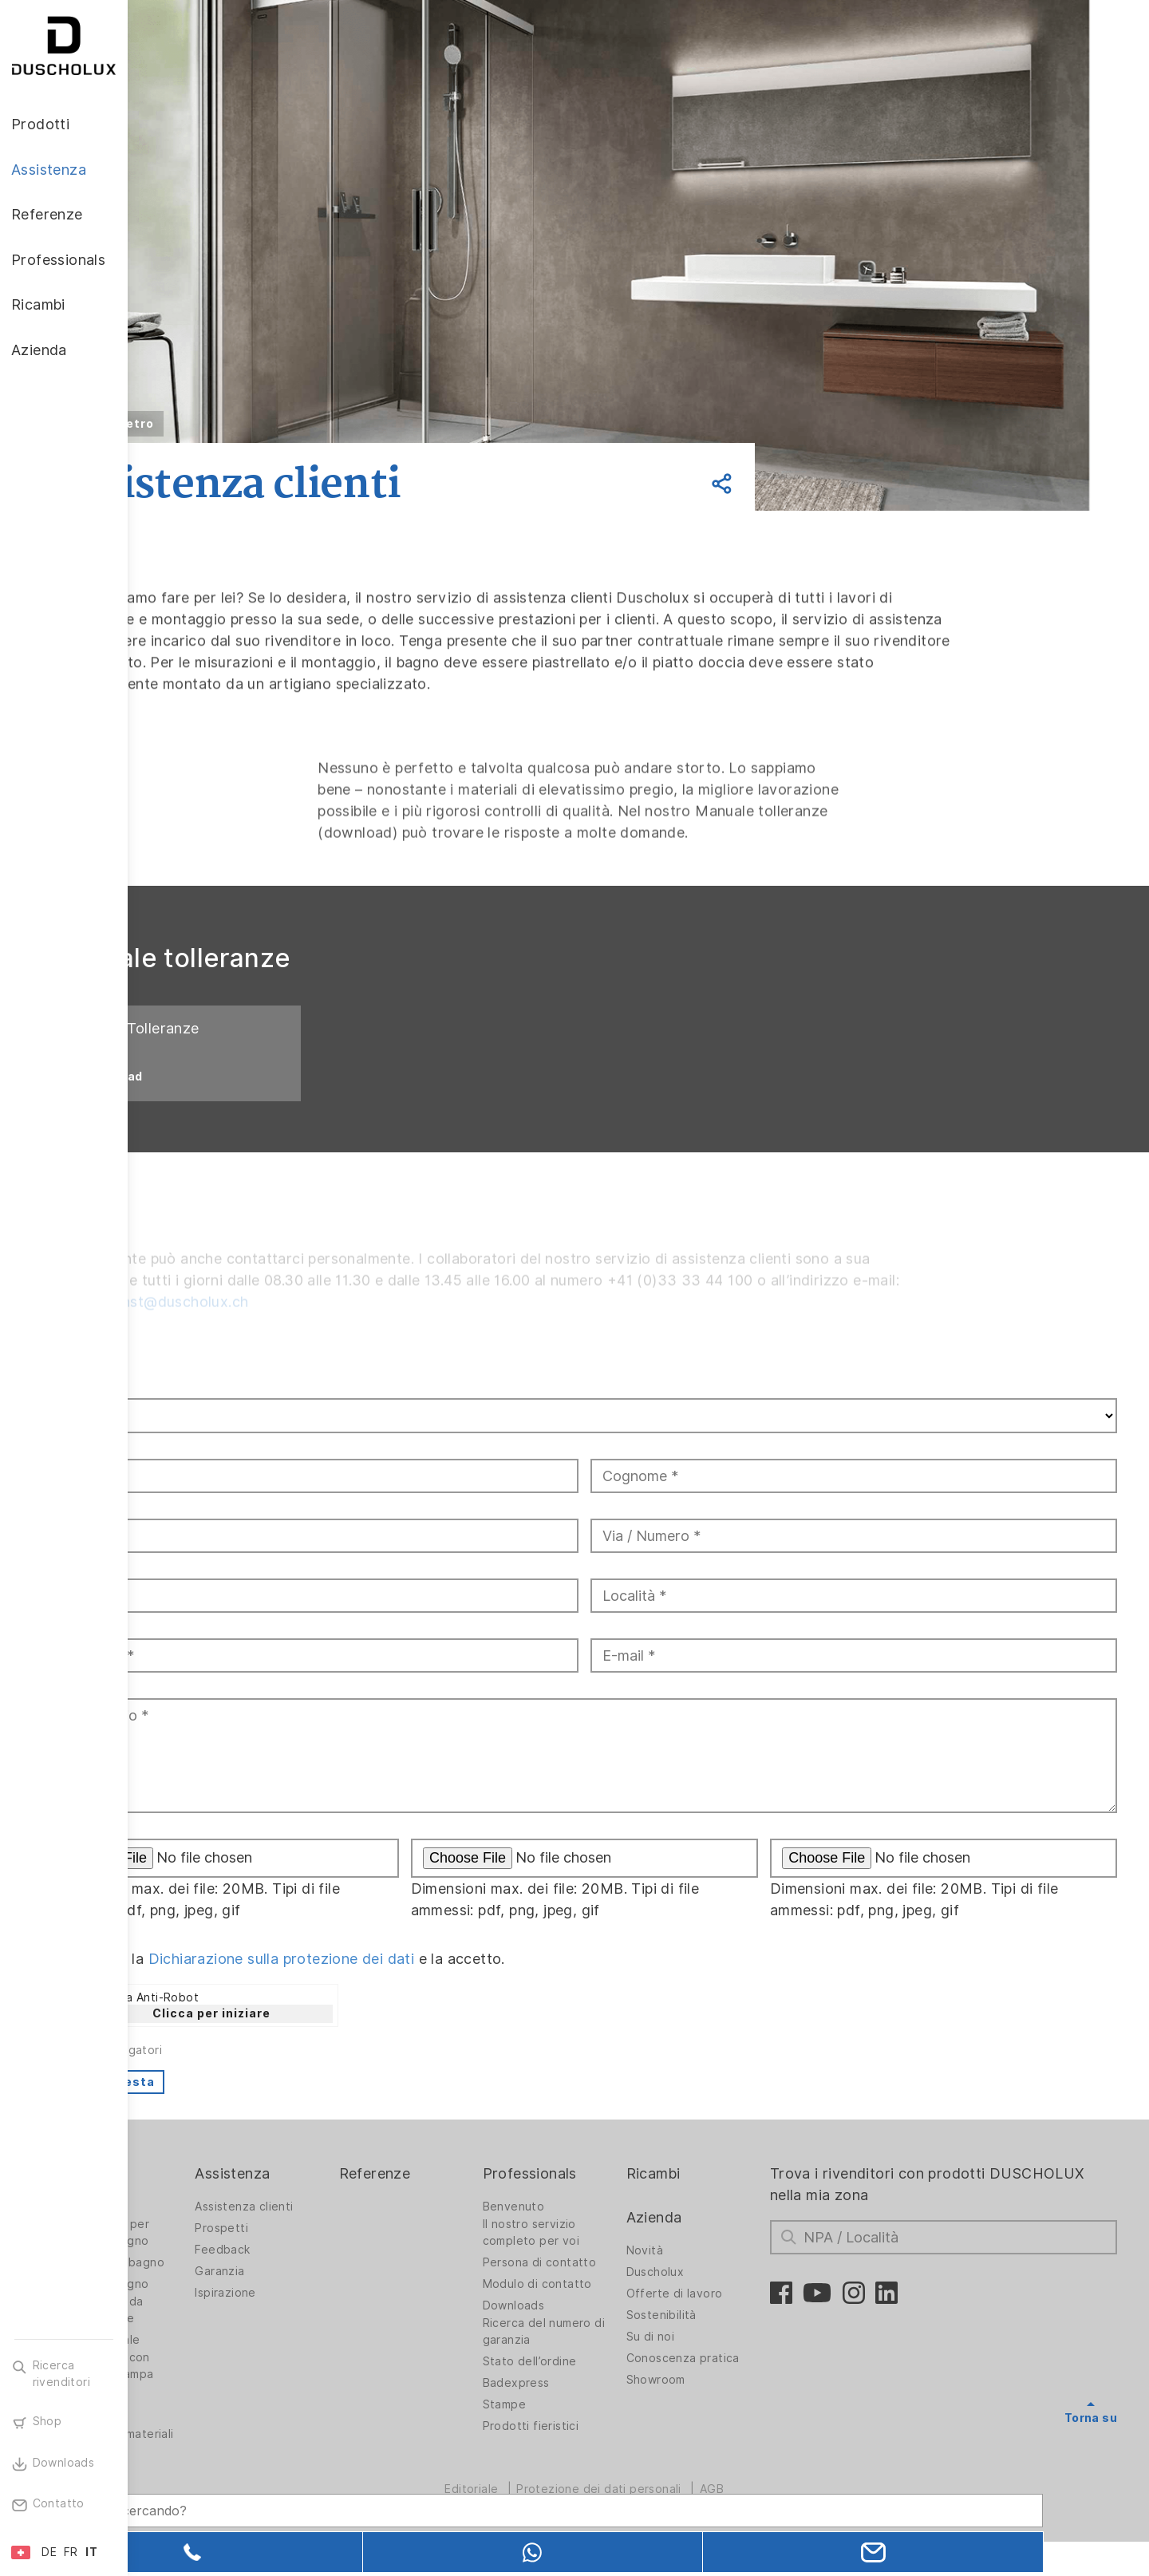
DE (49, 2552)
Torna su (1090, 2439)
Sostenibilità (712, 2336)
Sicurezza (187, 2434)
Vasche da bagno (208, 2305)
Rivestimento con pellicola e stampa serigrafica (211, 2396)
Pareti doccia (197, 2228)
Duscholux (706, 2293)
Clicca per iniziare (320, 2035)
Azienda (704, 2238)
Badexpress (580, 2404)
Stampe (568, 2426)
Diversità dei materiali (195, 2460)
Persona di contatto (604, 2284)
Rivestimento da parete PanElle (205, 2331)
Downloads (578, 2327)
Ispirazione (319, 2314)
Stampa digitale (204, 2361)
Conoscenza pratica (733, 2379)
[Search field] (299, 2494)
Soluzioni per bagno (216, 2284)
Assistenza (326, 2195)
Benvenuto (578, 2228)
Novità (695, 2272)
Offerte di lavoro (725, 2315)
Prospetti (315, 2249)
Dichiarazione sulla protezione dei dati (389, 1980)
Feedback (316, 2271)
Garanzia (313, 2292)
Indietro (237, 423)
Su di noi (701, 2358)
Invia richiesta (216, 2103)
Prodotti (189, 2195)
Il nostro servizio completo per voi (595, 2254)
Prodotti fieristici (595, 2447)
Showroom (706, 2401)
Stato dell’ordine (594, 2382)
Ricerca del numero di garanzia (601, 2353)
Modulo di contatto (602, 2305)
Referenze (454, 2195)
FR (71, 2552)
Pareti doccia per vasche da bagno (209, 2254)
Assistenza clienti (338, 2228)
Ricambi (704, 2195)
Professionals (594, 2195)
